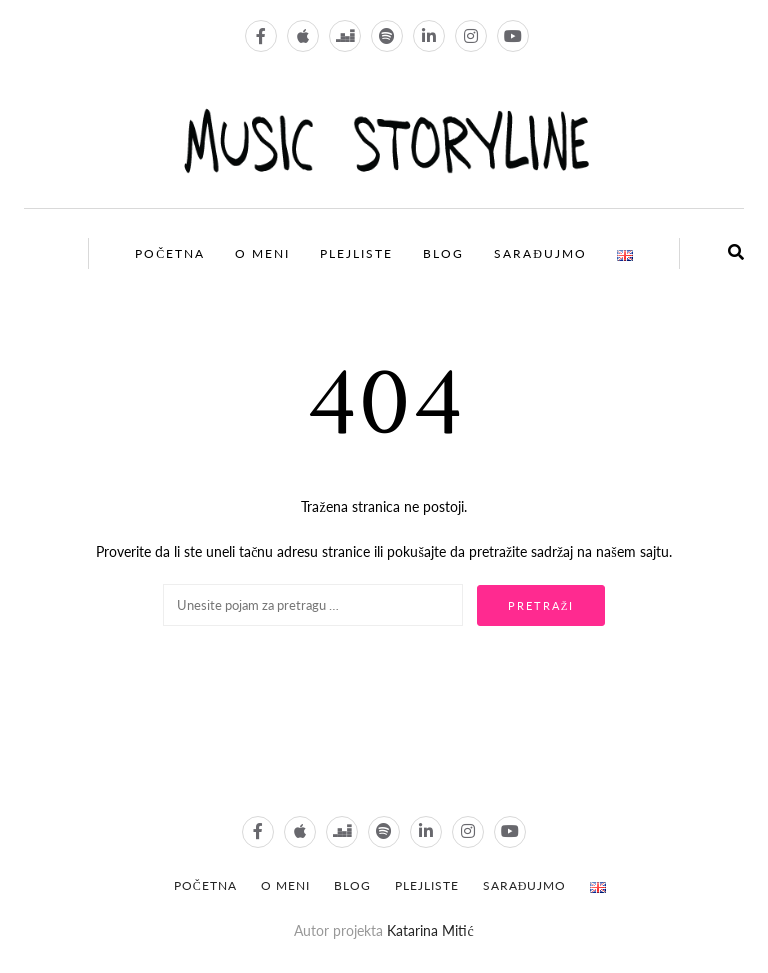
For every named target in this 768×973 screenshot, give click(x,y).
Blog (443, 253)
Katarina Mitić (430, 930)
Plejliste (356, 253)
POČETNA (205, 885)
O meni (262, 253)
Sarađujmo (540, 253)
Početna (170, 253)
